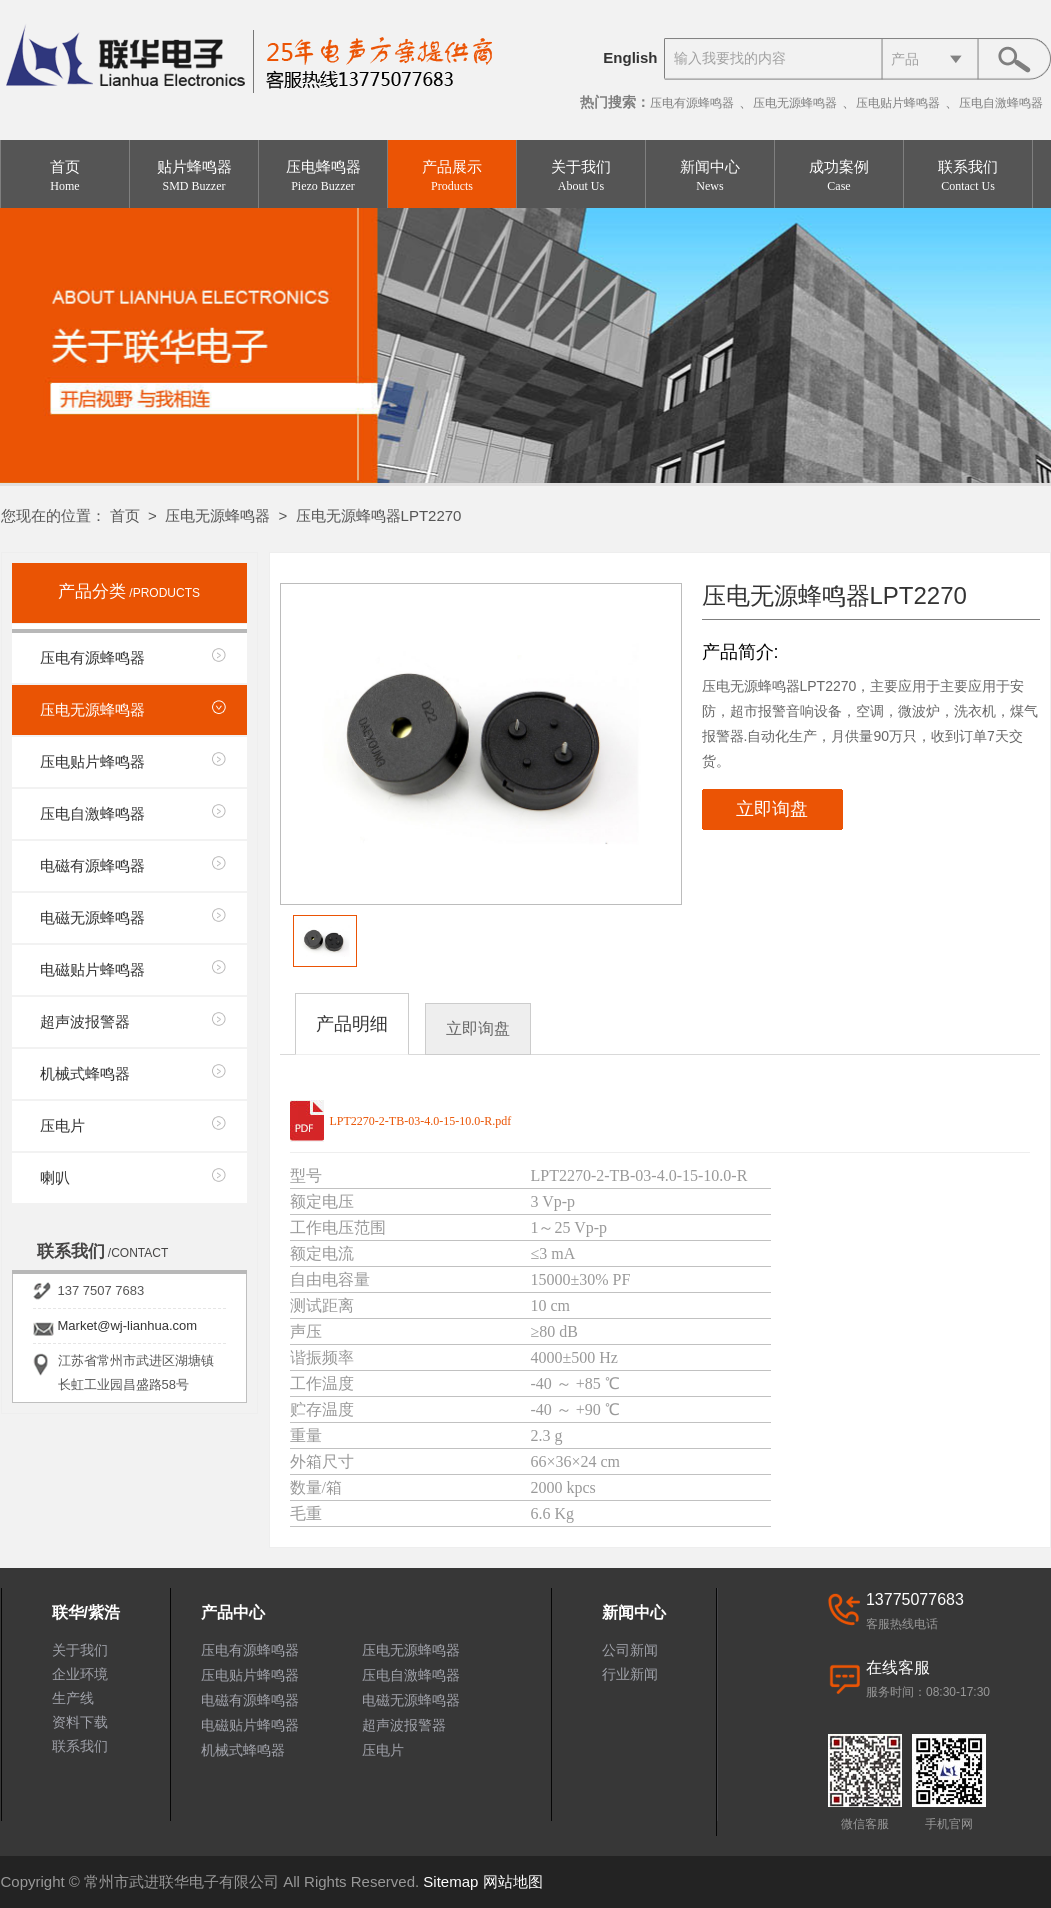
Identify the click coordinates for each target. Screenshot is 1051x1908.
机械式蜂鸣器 (85, 1073)
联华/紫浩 (86, 1612)
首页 (65, 176)
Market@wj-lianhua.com (128, 1325)
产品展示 (452, 176)
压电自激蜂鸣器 (1001, 103)
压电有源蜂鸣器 (692, 103)
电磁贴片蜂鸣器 (92, 969)
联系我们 (968, 176)
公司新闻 (630, 1650)
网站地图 (513, 1881)
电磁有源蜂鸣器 (92, 865)
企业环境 (80, 1674)
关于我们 (581, 176)
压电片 (62, 1125)
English (630, 57)
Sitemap (450, 1881)
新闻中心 (710, 176)
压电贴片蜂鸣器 (898, 103)
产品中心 (233, 1612)
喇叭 (55, 1177)
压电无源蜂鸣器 (795, 103)
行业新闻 (630, 1674)
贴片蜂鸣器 (194, 176)
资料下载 (80, 1722)
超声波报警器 (85, 1021)
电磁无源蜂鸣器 (92, 917)
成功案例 (839, 176)
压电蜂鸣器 (323, 176)
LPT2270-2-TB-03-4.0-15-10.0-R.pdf (421, 1121)
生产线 (73, 1698)
